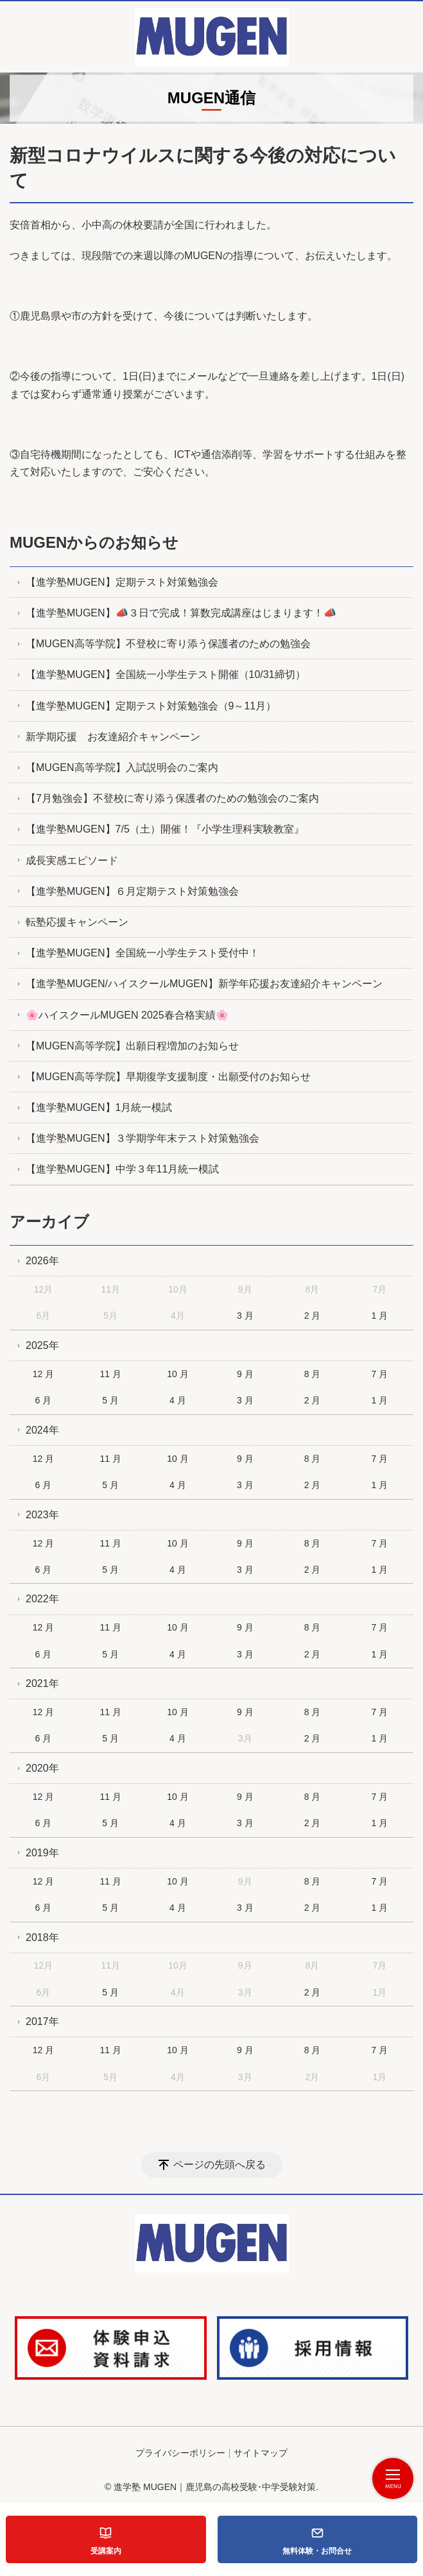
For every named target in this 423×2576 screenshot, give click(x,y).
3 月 (245, 1315)
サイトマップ (261, 2453)
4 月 (177, 1400)
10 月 (177, 1374)
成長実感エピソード (72, 860)
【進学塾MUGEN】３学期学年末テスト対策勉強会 (142, 1138)
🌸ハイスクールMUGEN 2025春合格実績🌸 (127, 1015)
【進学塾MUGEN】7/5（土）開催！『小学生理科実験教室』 (165, 829)
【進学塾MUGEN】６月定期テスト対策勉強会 (132, 891)
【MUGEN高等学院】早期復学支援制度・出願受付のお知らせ (168, 1076)
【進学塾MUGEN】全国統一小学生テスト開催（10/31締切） (166, 674)
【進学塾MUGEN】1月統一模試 (99, 1107)
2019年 (42, 1852)
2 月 (312, 1315)
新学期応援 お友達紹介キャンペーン (113, 736)
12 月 (43, 1374)
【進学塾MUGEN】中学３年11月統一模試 (122, 1169)
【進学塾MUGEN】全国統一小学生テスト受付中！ (142, 952)
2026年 (42, 1260)
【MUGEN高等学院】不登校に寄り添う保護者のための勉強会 (168, 643)
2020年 (42, 1768)
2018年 (42, 1937)
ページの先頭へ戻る (219, 2164)
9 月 (245, 1374)
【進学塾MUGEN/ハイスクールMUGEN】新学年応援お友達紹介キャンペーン (204, 983)
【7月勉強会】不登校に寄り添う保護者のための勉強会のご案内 (172, 798)
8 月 (312, 1374)
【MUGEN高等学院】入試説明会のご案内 (122, 767)
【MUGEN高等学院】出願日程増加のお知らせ (132, 1045)
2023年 (42, 1514)
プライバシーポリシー (180, 2453)
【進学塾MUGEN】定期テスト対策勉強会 (122, 582)
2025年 (42, 1345)
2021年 (42, 1683)
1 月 (379, 1315)
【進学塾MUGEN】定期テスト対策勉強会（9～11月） (151, 705)
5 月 (110, 1400)
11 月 (110, 1374)
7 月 (379, 1374)
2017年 (42, 2021)
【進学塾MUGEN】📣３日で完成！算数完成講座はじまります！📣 (181, 612)
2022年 (42, 1598)
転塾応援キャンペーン (77, 922)
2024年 (42, 1430)
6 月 (43, 1400)
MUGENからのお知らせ (94, 542)
